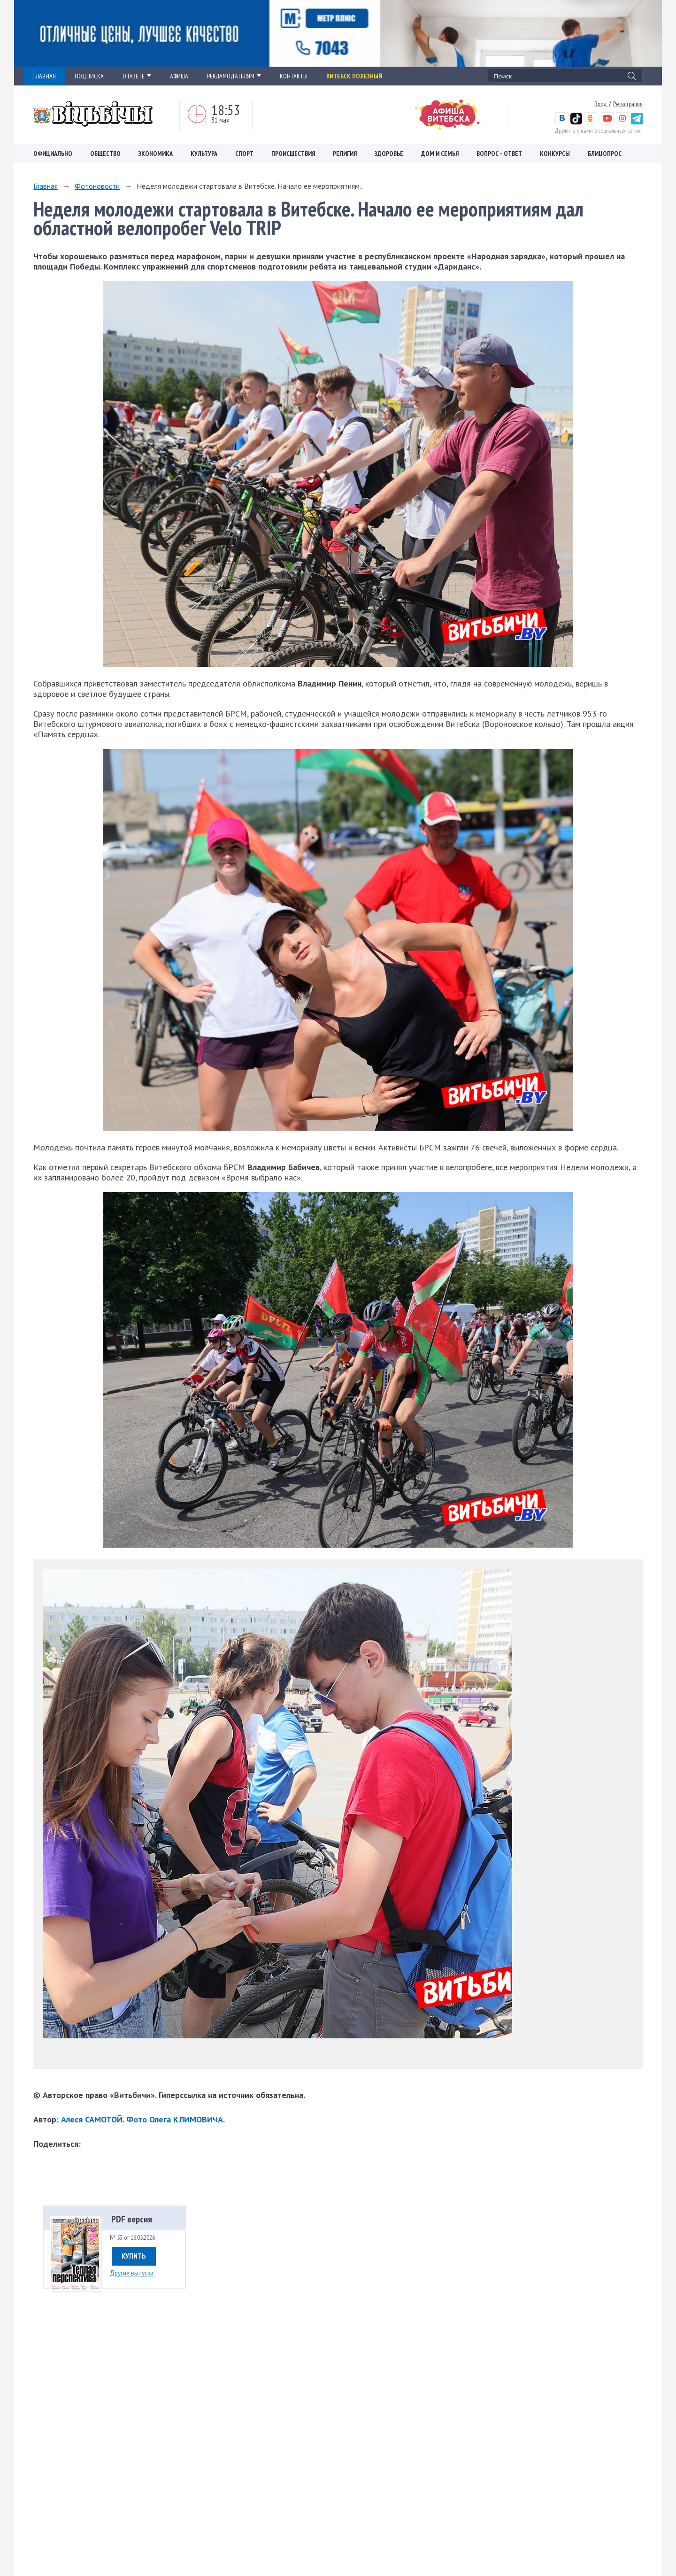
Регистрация (628, 104)
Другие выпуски (132, 2272)
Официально (52, 153)
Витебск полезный (354, 76)
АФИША (179, 76)
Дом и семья (440, 153)
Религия (345, 153)
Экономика (155, 153)
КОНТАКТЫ (293, 76)
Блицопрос (605, 153)
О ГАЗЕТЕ (137, 76)
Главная (45, 186)
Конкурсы (555, 153)
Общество (105, 153)
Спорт (244, 153)
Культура (204, 153)
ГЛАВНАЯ (44, 76)
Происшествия (293, 153)
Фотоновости (97, 186)
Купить (134, 2255)
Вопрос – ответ (499, 153)
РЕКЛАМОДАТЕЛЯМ (234, 76)
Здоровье (389, 153)
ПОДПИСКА (89, 76)
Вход (600, 104)
